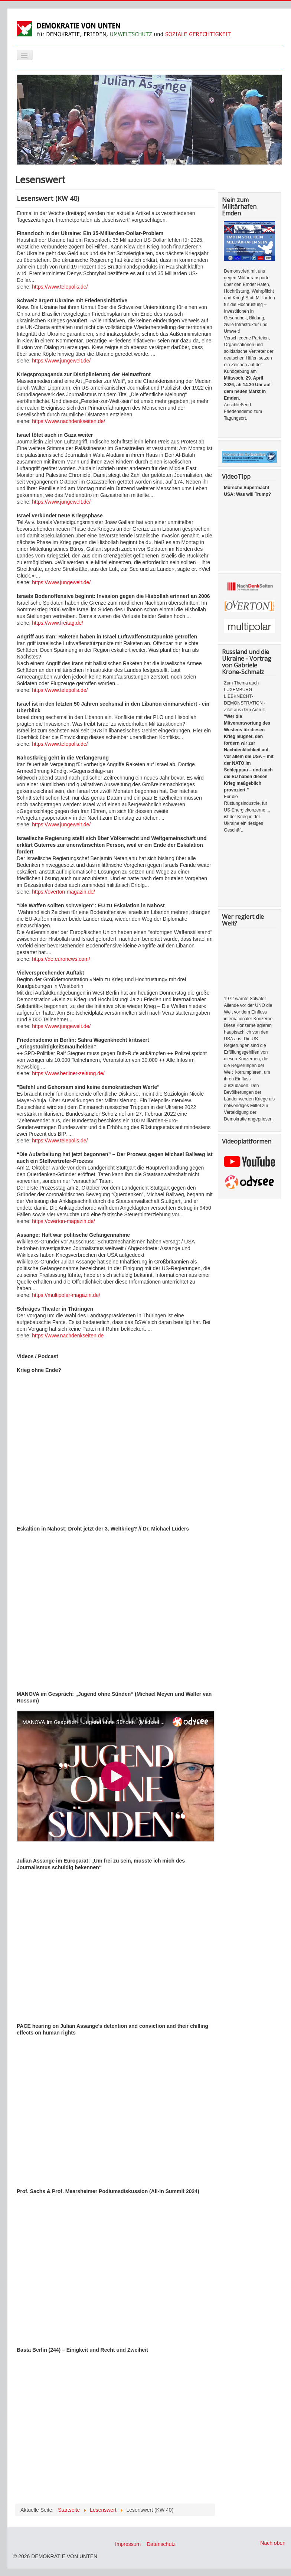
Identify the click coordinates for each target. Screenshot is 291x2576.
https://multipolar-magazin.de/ (65, 1295)
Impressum (128, 2544)
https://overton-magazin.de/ (63, 892)
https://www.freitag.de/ (57, 623)
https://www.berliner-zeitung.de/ (68, 1073)
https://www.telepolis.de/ (60, 287)
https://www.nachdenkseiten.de (68, 1336)
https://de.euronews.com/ (61, 959)
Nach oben (272, 2543)
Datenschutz (161, 2544)
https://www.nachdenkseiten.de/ (68, 421)
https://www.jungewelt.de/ (61, 361)
